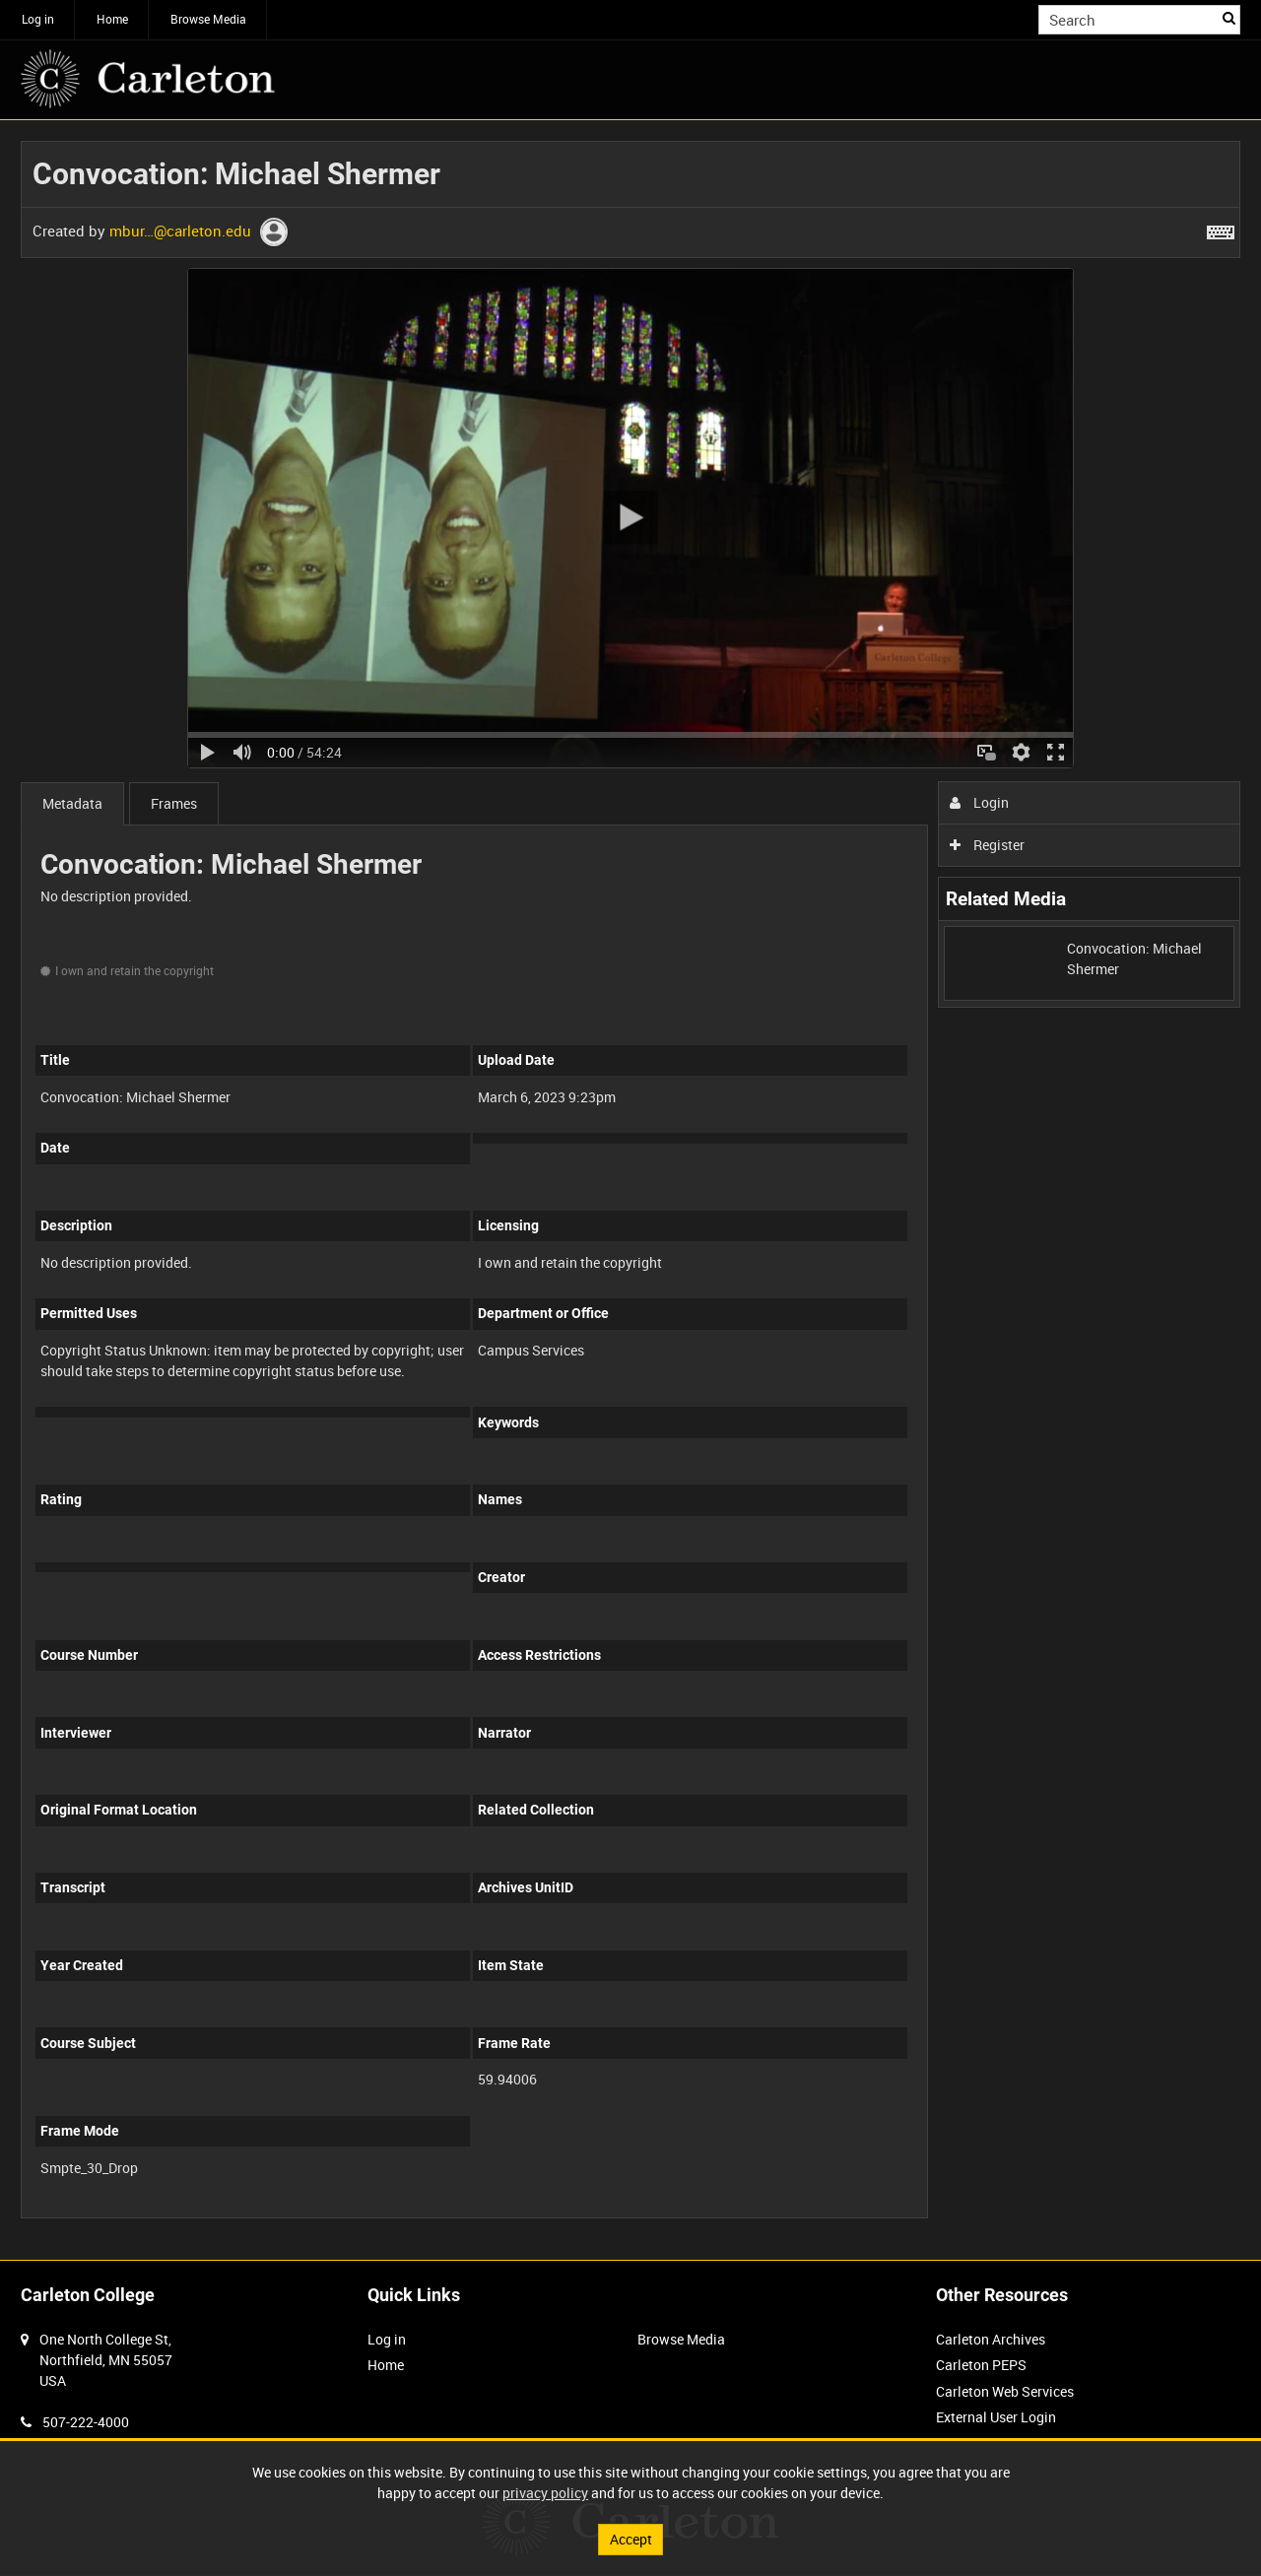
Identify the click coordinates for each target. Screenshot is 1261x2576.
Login (980, 802)
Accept (631, 2539)
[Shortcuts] (1220, 228)
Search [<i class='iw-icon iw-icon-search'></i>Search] (1229, 18)
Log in (38, 19)
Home (112, 19)
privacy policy (545, 2492)
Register (988, 844)
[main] (630, 1190)
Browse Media (208, 19)
